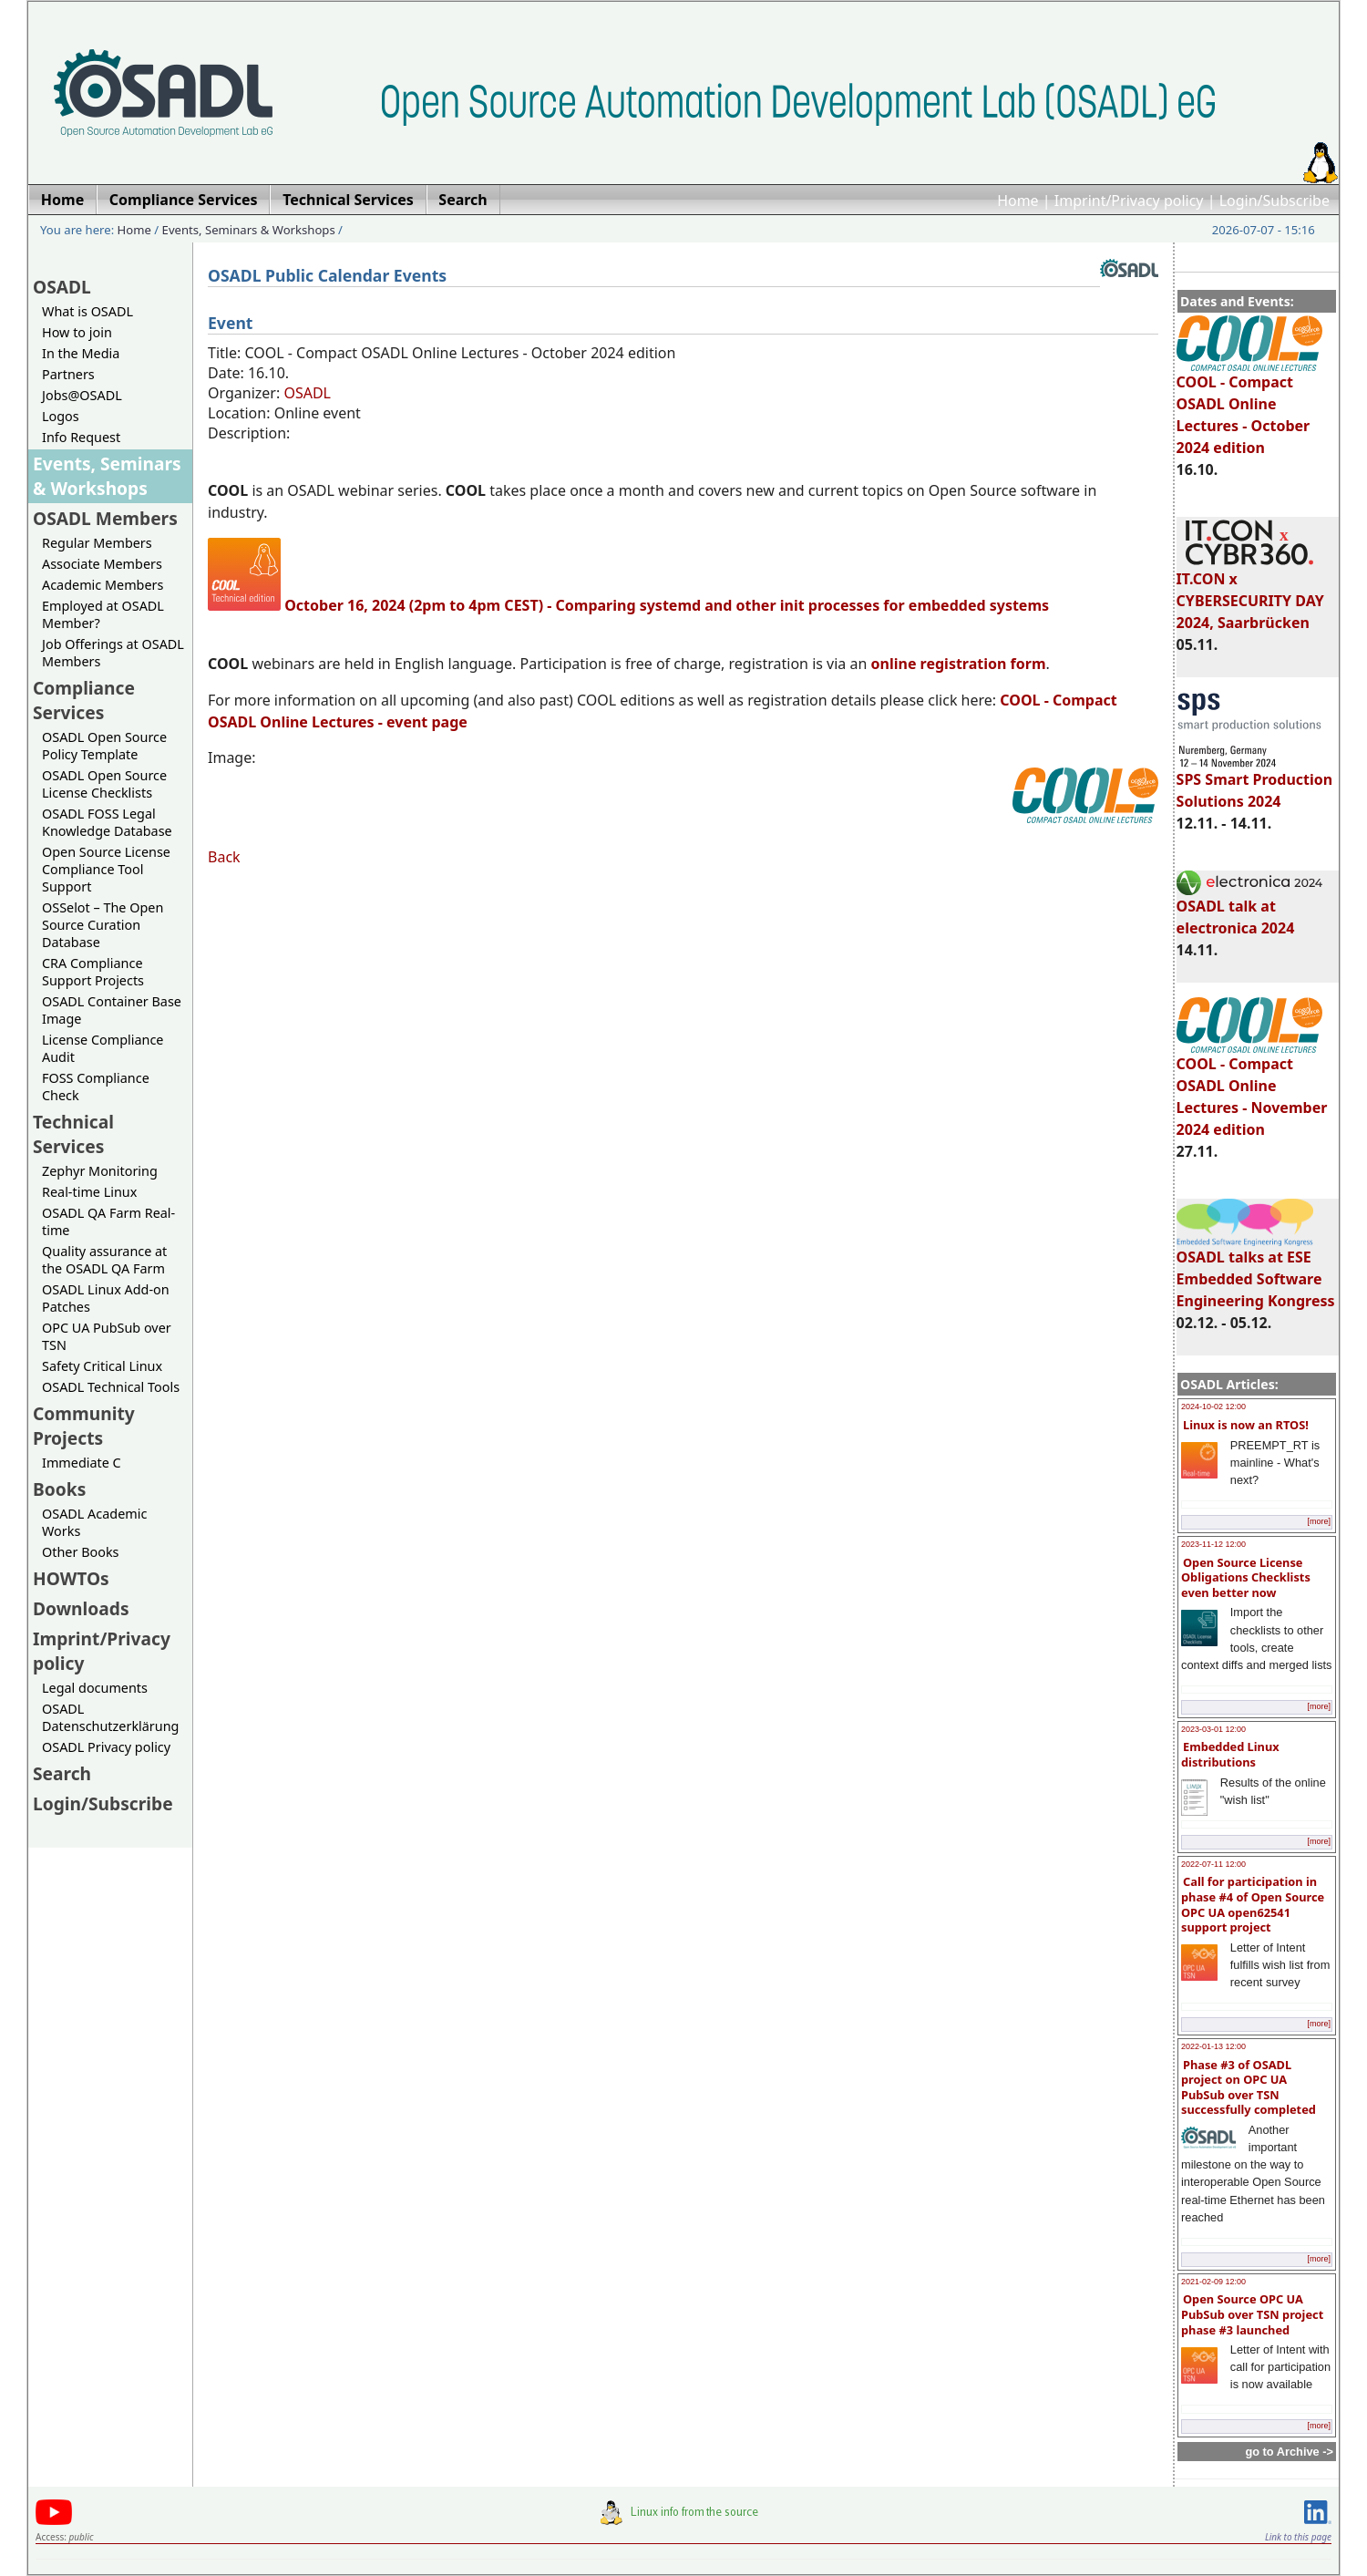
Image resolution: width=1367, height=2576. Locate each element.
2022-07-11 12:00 (1213, 1864)
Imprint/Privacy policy (1129, 201)
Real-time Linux (89, 1191)
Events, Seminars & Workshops (248, 230)
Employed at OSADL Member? (103, 614)
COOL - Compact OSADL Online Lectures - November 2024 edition (1252, 1088)
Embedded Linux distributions (1230, 1754)
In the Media (80, 353)
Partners (68, 374)
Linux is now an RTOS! (1246, 1425)
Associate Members (102, 563)
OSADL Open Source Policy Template (104, 745)
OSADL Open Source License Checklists (104, 784)
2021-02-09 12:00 (1213, 2281)
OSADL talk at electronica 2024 (1249, 909)
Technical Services (73, 1134)
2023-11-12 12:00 (1213, 1544)
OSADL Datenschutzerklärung (110, 1717)
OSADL (62, 286)
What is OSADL (87, 311)
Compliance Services (84, 700)
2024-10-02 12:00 (1213, 1406)
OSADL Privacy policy (106, 1747)
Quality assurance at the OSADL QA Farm (104, 1259)
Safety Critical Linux (102, 1366)
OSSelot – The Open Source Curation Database (102, 925)
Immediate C (81, 1462)
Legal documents (95, 1687)
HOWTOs (71, 1578)
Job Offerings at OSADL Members (113, 652)
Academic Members (102, 584)
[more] (1319, 1521)
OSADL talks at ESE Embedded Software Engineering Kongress (1256, 1271)
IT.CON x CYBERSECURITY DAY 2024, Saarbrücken (1250, 592)
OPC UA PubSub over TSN (106, 1336)
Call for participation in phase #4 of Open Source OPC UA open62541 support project (1252, 1904)
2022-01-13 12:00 (1213, 2046)
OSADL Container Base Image (111, 1010)
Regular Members (97, 542)
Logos (60, 416)
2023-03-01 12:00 (1213, 1729)
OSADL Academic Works (94, 1522)
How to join (77, 332)
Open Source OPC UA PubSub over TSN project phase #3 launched (1252, 2314)
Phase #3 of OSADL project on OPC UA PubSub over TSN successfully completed (1248, 2087)
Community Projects (84, 1425)
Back (224, 857)
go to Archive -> (1289, 2451)
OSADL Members (105, 518)
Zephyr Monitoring (100, 1171)
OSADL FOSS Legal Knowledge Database (107, 822)
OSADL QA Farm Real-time (108, 1221)
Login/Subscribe (1274, 201)
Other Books (80, 1552)
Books (59, 1489)
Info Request (81, 437)
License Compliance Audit (102, 1048)
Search (62, 1773)
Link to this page (1298, 2536)
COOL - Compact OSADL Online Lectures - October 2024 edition (1249, 406)
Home (1018, 201)
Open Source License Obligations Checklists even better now (1245, 1577)
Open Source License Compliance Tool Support (106, 869)
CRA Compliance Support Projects (93, 971)
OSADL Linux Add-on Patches (106, 1298)
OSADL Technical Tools (111, 1387)
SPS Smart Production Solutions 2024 (1255, 782)
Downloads (81, 1608)
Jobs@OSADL (82, 395)
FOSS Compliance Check (95, 1086)
